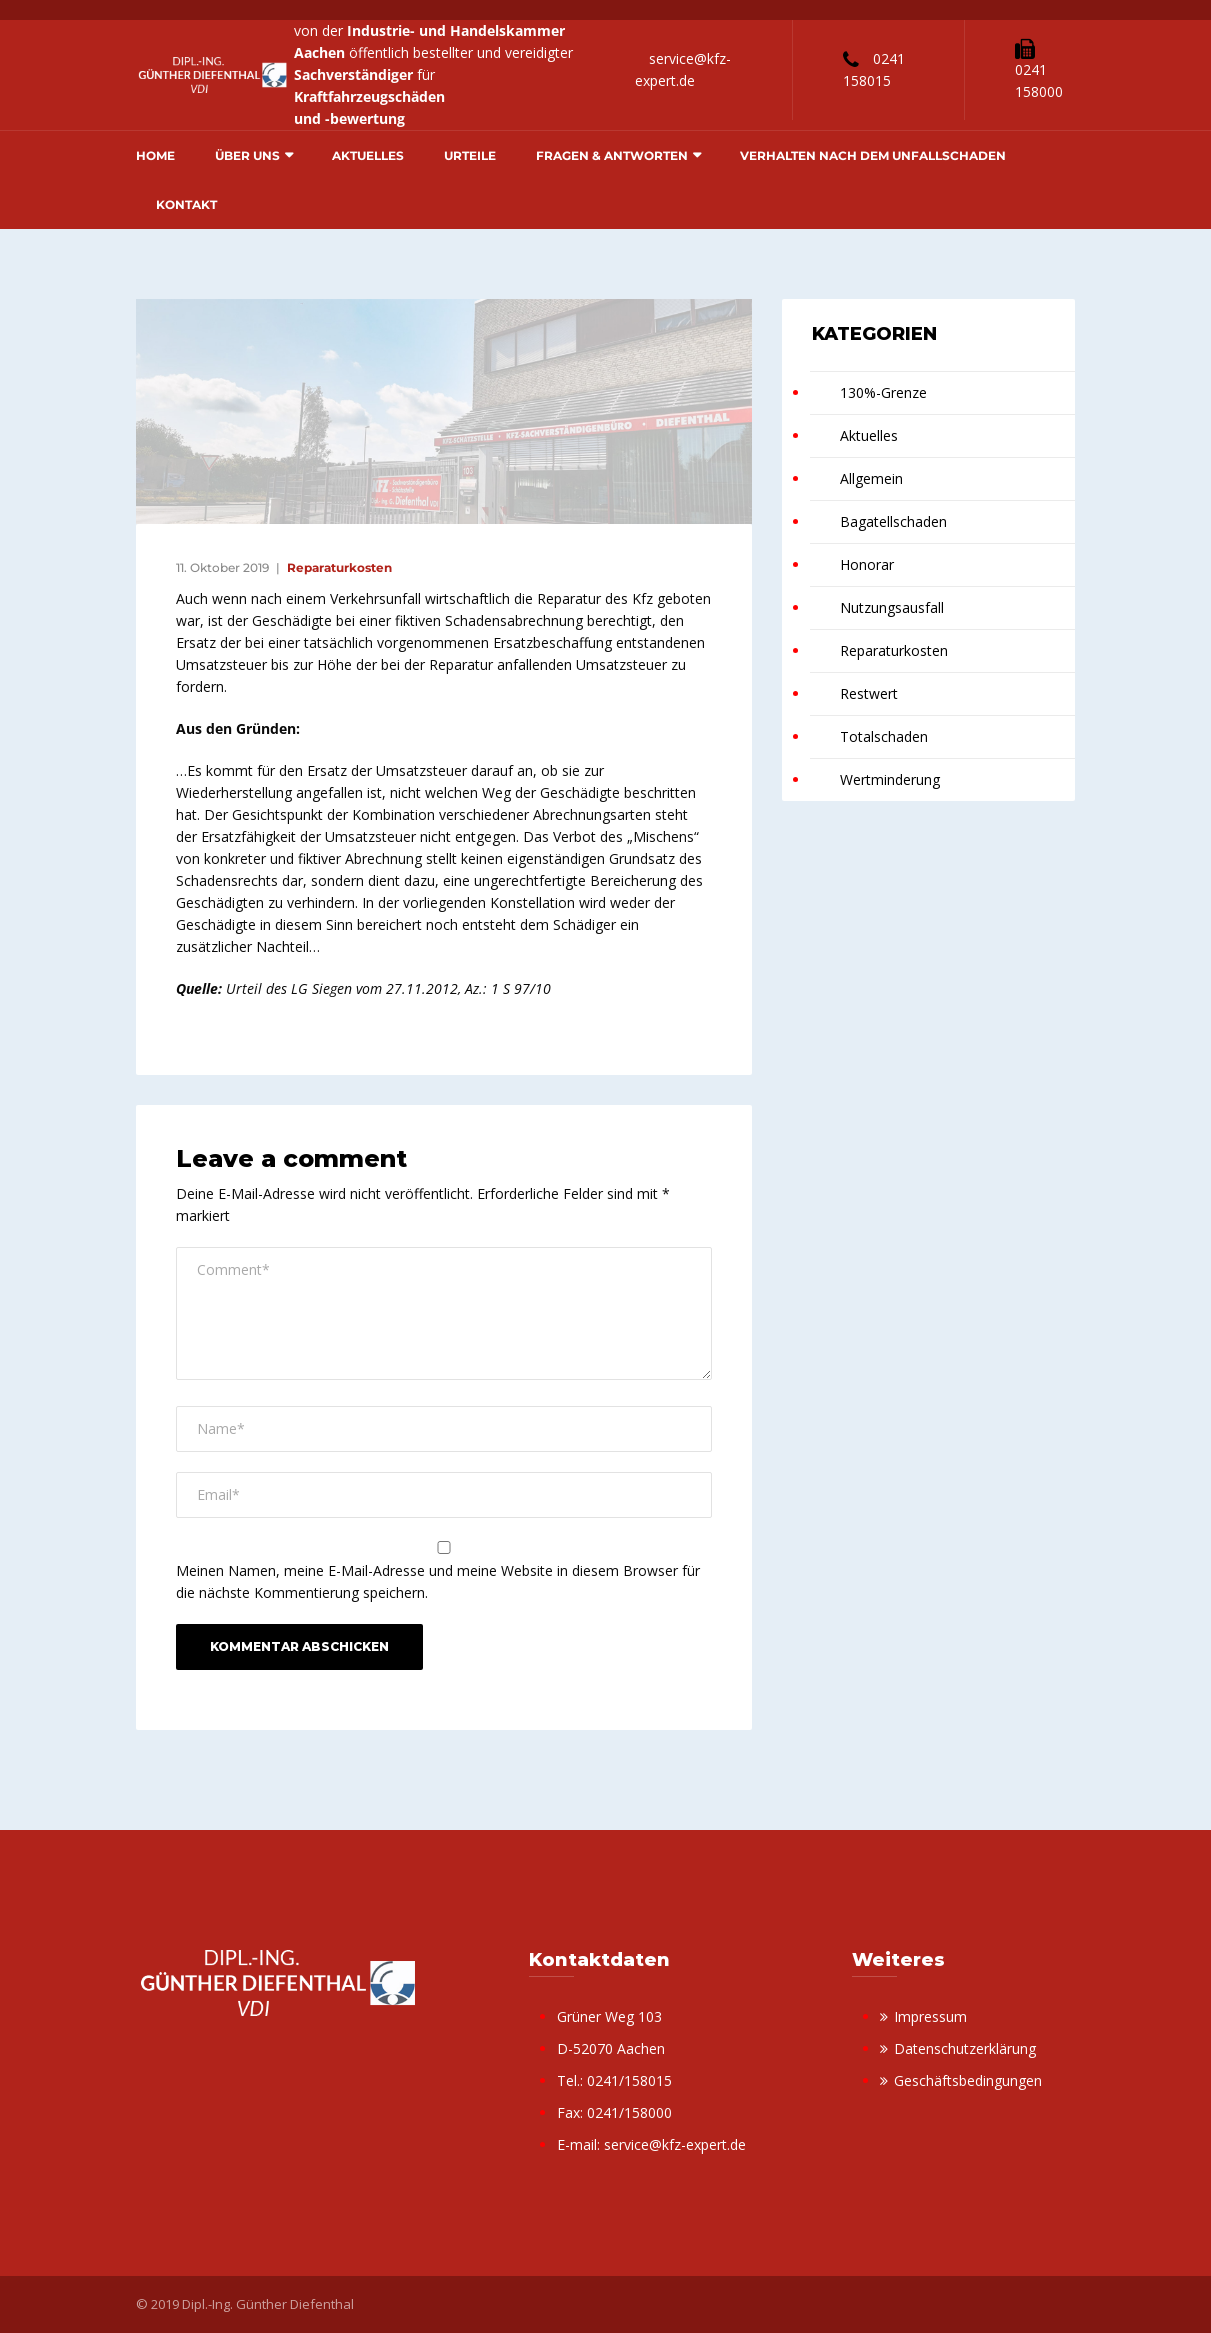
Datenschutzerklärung (965, 2048)
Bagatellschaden (893, 521)
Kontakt (186, 204)
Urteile (470, 155)
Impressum (930, 2016)
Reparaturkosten (339, 567)
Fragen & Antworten (612, 155)
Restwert (869, 693)
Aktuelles (368, 155)
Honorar (867, 564)
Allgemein (871, 478)
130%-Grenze (883, 392)
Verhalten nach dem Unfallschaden (873, 155)
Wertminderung (890, 779)
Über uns (247, 155)
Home (155, 155)
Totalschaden (884, 736)
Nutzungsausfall (892, 607)
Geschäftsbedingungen (968, 2080)
